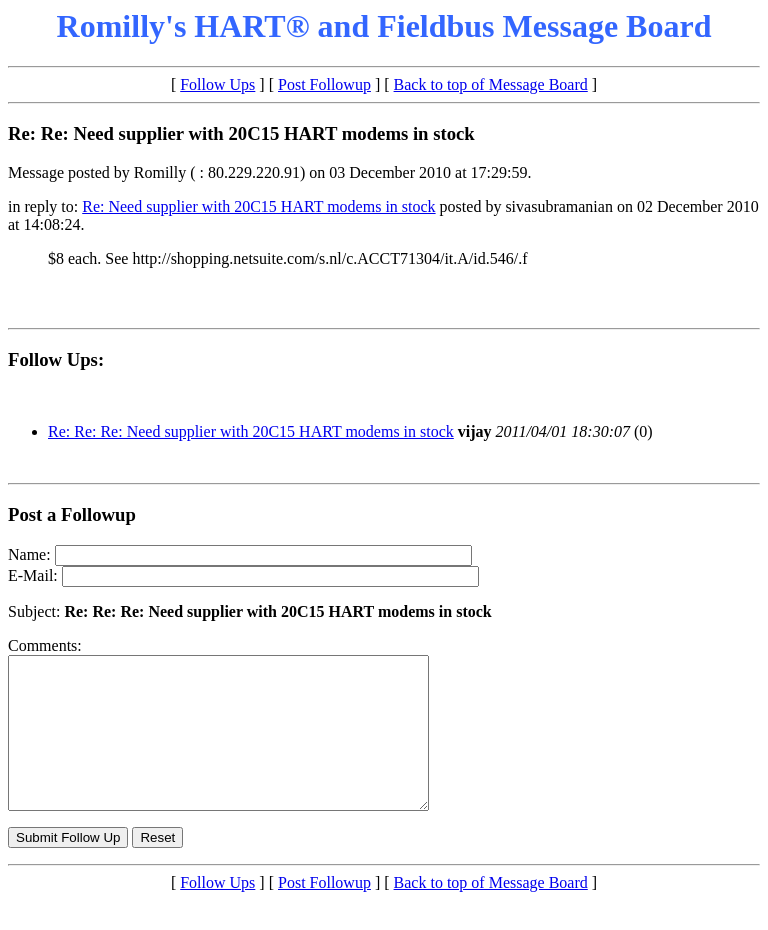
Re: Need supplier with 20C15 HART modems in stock (258, 206)
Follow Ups (217, 84)
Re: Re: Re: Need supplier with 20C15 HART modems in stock (251, 431)
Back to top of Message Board (491, 84)
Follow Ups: (56, 359)
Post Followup (324, 84)
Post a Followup (72, 514)
